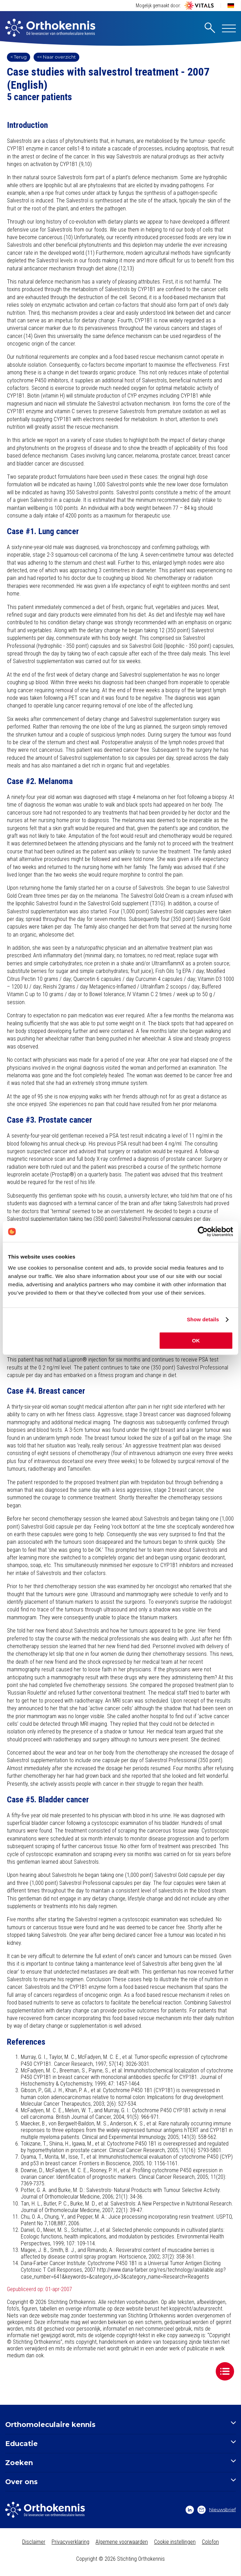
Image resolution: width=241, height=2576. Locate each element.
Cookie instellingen (175, 2542)
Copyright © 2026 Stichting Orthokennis (120, 2559)
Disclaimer (33, 2542)
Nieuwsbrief (216, 2510)
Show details (203, 1319)
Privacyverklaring (70, 2542)
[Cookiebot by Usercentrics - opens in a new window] (202, 1231)
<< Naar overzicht (56, 57)
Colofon (210, 2542)
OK (196, 1340)
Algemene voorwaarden (122, 2542)
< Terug (18, 57)
